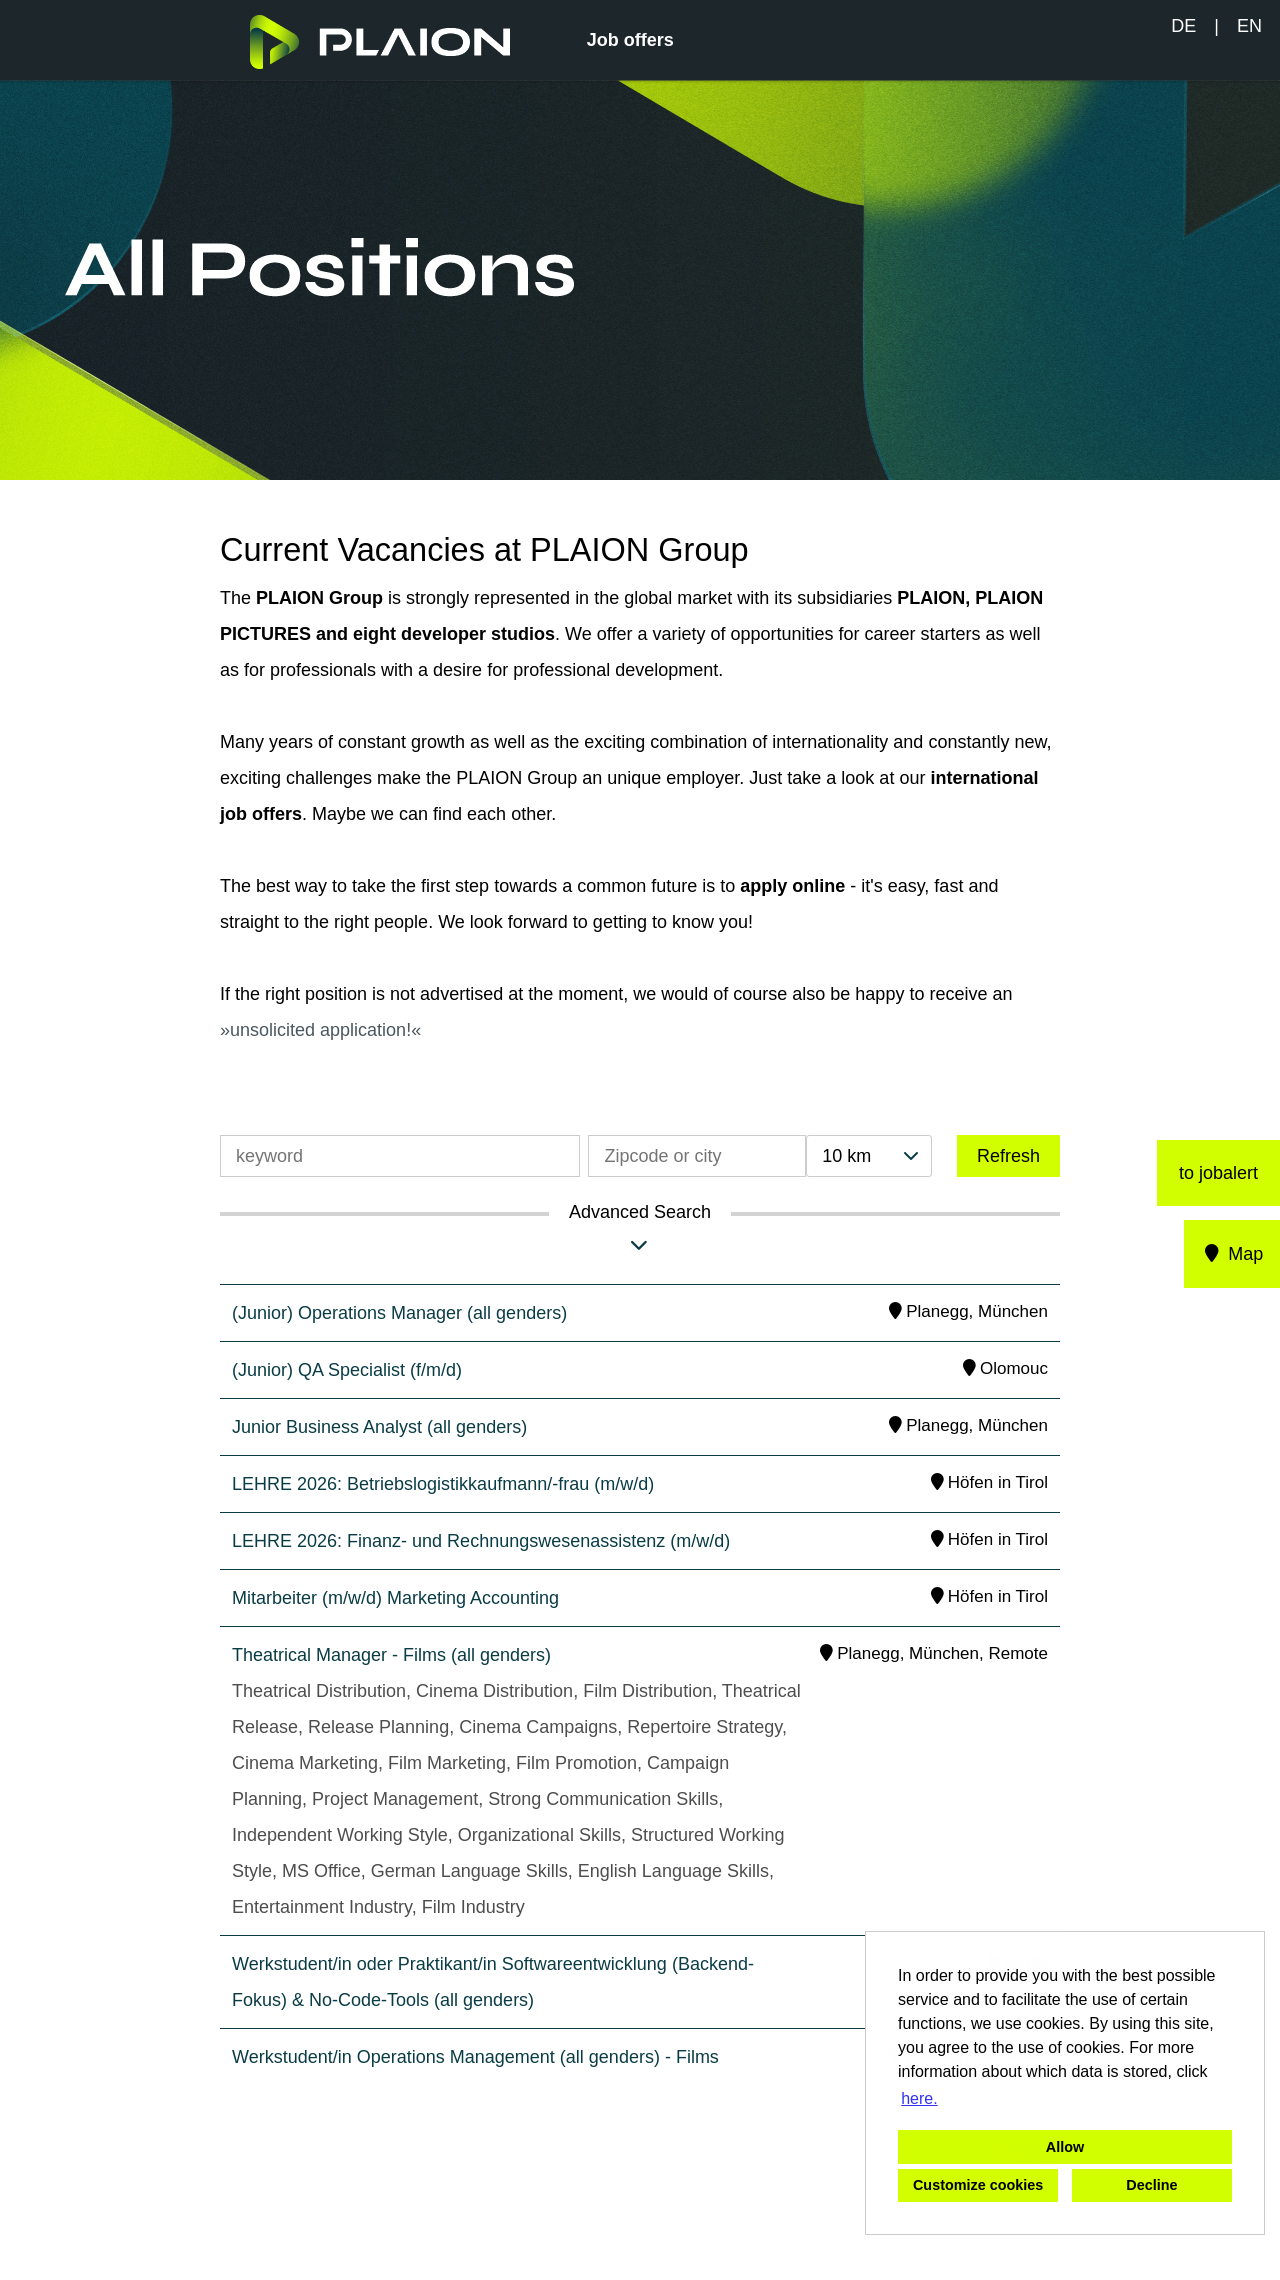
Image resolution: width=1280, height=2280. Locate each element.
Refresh (1008, 1156)
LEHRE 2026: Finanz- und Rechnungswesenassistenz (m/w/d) (481, 1541)
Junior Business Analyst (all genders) (379, 1427)
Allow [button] (1065, 2147)
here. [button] (919, 2098)
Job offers (630, 40)
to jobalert (1218, 1173)
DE (1183, 26)
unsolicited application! (320, 1030)
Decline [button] (1151, 2185)
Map (1232, 1254)
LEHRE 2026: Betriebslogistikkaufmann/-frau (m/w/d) (443, 1484)
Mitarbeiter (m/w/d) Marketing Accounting (395, 1598)
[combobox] (869, 1156)
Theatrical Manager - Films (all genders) (391, 1655)
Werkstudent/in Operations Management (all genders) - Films (475, 2057)
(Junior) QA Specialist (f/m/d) (347, 1370)
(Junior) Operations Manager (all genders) (399, 1313)
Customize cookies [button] (978, 2185)
